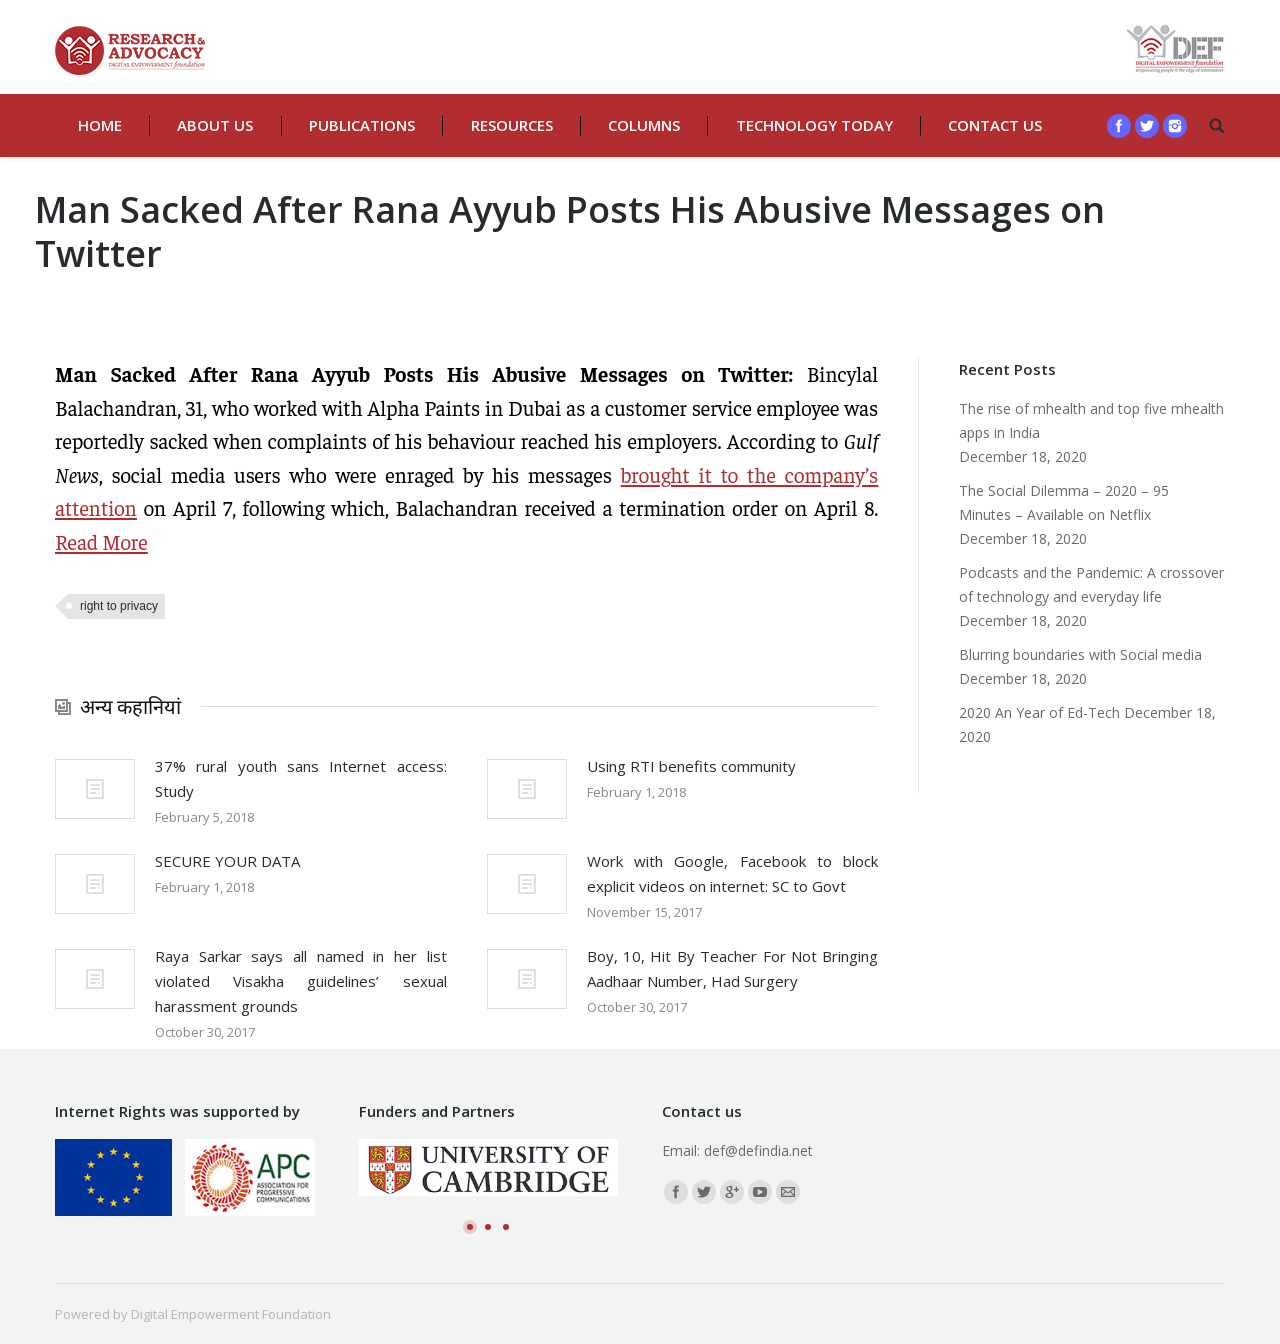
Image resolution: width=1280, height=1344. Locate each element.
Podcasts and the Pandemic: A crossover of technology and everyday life (1091, 584)
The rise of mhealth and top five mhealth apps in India (1091, 420)
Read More (101, 541)
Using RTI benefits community (691, 766)
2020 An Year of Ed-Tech (1039, 712)
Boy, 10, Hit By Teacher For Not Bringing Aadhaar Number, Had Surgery (733, 968)
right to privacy (119, 606)
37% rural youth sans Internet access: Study (301, 778)
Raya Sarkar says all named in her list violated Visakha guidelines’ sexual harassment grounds (301, 981)
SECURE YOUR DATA (227, 861)
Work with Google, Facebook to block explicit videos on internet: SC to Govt (733, 873)
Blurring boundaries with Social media (1080, 654)
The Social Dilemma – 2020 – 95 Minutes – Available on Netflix (1064, 502)
